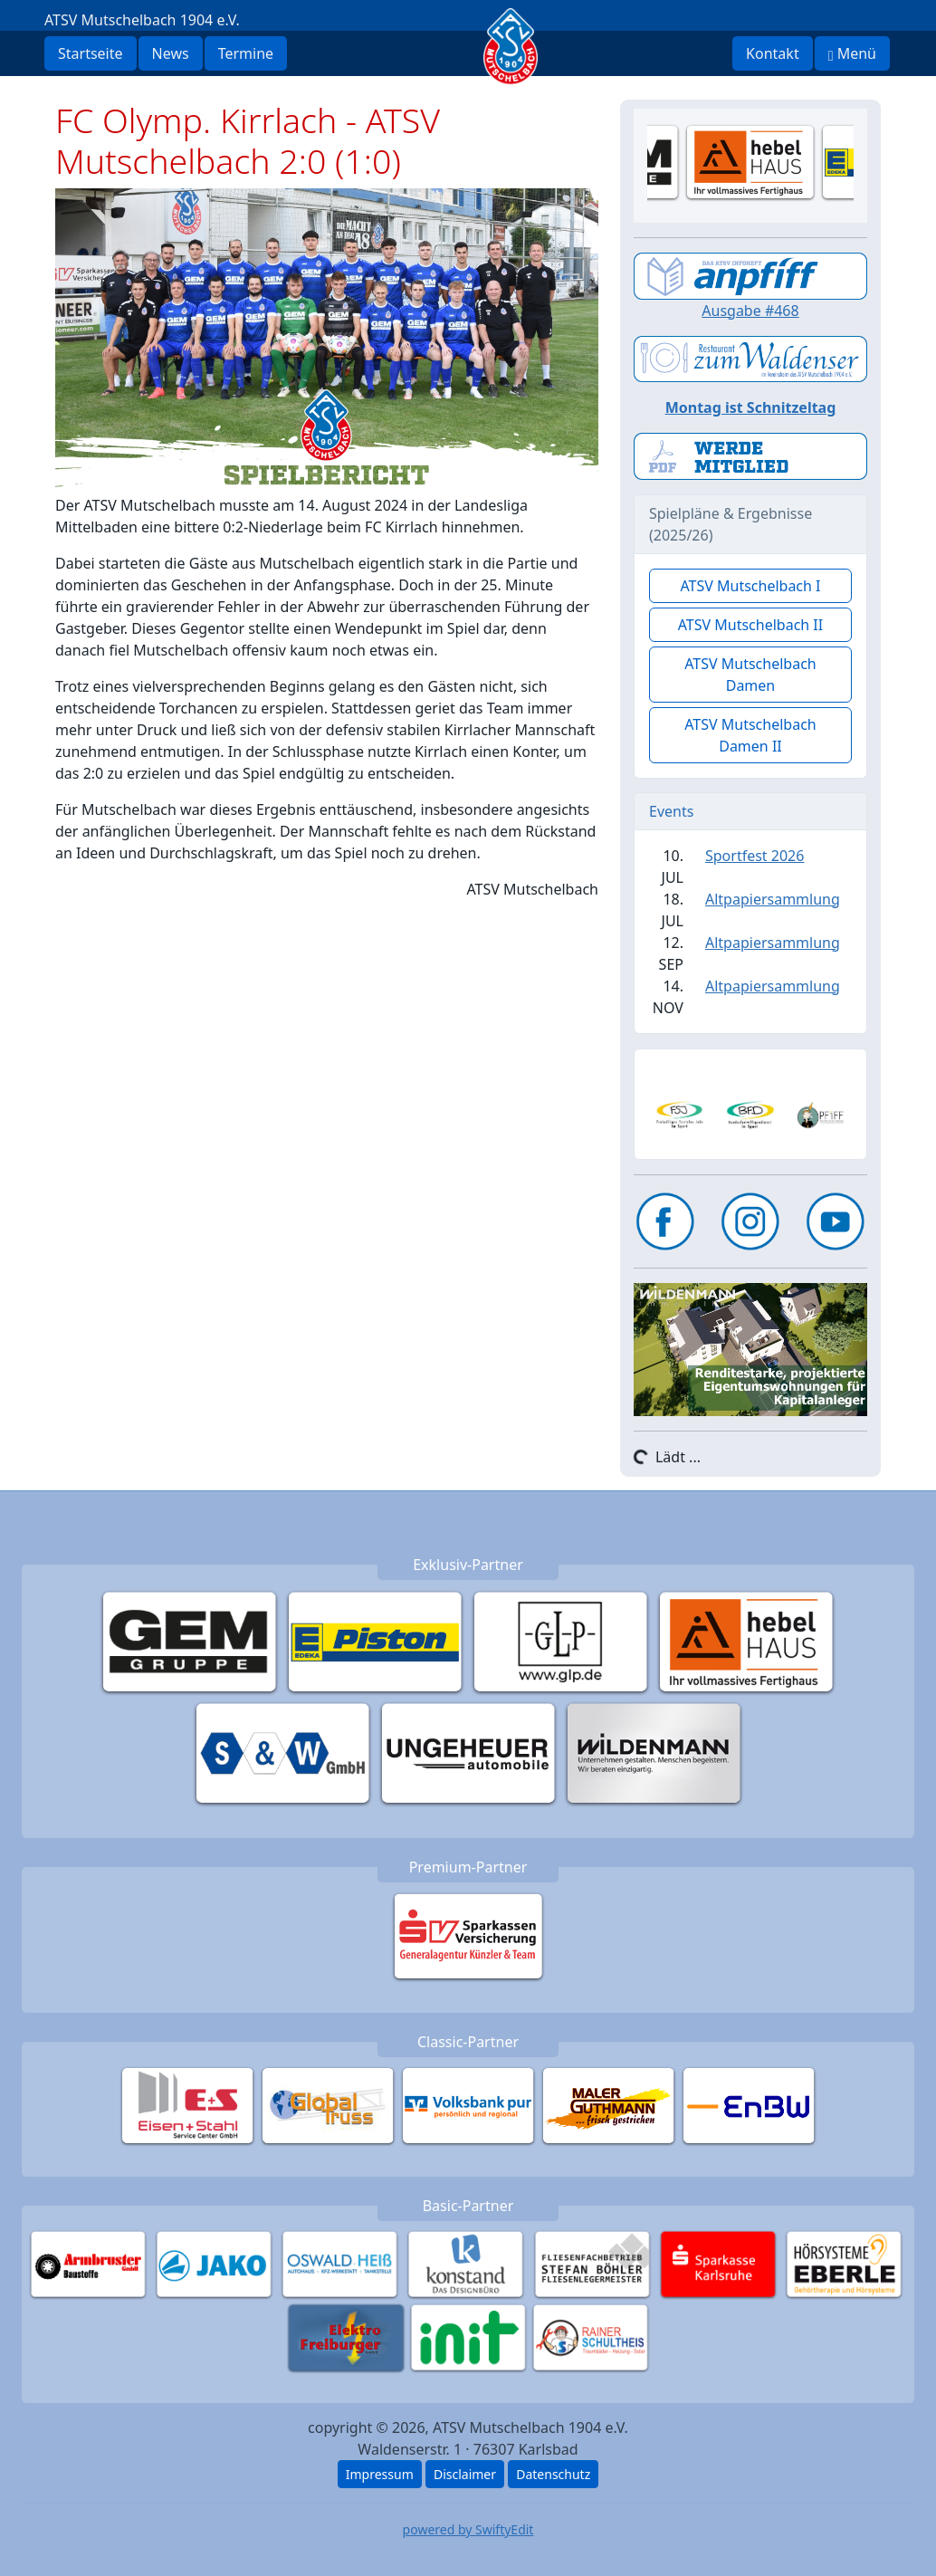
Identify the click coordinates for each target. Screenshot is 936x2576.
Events (671, 811)
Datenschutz (553, 2474)
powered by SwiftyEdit (468, 2529)
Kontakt (772, 53)
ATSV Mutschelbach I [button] (750, 586)
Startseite (90, 53)
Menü (852, 53)
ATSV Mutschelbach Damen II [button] (750, 735)
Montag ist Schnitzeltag (750, 407)
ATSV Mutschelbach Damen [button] (750, 674)
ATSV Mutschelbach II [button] (751, 625)
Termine (245, 53)
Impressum (380, 2474)
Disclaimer (465, 2474)
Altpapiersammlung (772, 899)
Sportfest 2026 (754, 856)
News (170, 53)
